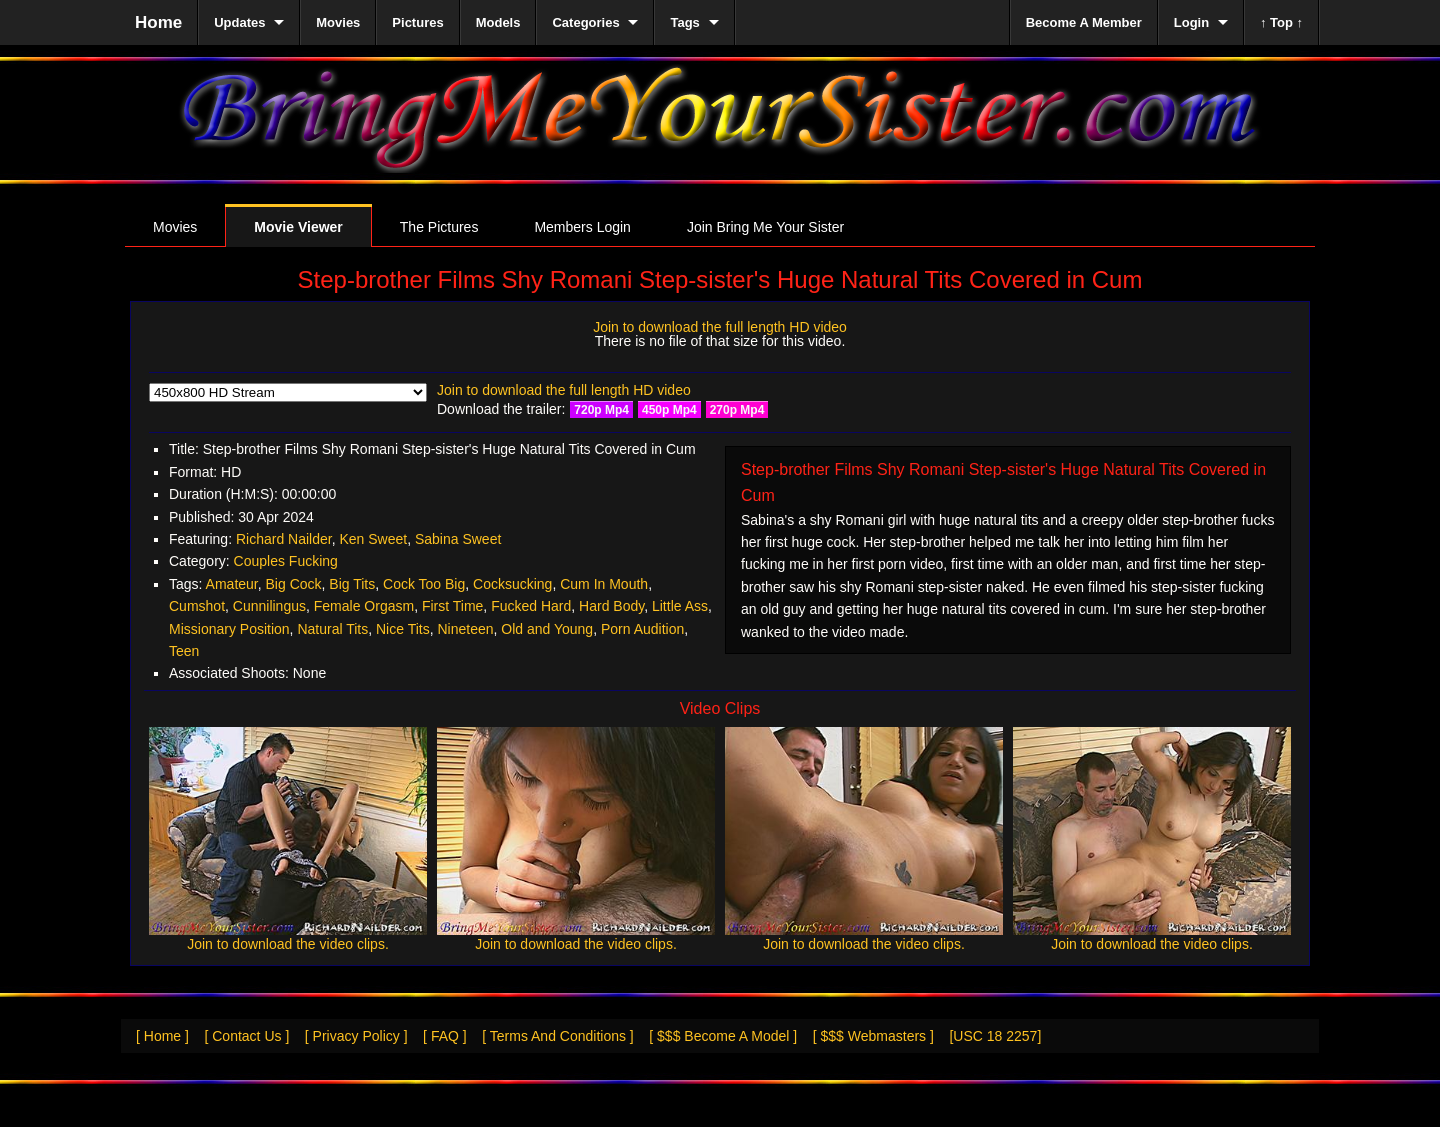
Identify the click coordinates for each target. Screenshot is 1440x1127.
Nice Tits (403, 629)
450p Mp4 (669, 410)
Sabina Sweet (458, 539)
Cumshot (197, 606)
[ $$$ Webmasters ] (873, 1036)
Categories (585, 22)
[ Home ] (162, 1036)
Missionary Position (229, 629)
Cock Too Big (424, 584)
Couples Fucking (286, 561)
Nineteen (465, 629)
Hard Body (611, 606)
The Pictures (439, 227)
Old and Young (547, 629)
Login (1191, 22)
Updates (239, 22)
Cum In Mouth (604, 584)
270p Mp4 (737, 410)
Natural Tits (332, 629)
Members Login (582, 227)
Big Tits (352, 584)
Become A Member (1084, 22)
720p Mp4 (601, 410)
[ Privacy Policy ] (356, 1036)
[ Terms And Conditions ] (557, 1036)
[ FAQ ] (445, 1036)
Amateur (232, 584)
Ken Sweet (373, 539)
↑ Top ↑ (1281, 22)
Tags (684, 22)
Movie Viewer (298, 227)
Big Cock (294, 584)
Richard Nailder (284, 539)
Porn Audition (642, 629)
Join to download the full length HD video (720, 327)
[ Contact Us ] (246, 1036)
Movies (175, 227)
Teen (184, 651)
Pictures (417, 22)
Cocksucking (512, 584)
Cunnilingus (269, 606)
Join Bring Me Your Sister (765, 227)
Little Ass (680, 606)
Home (158, 22)
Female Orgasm (364, 606)
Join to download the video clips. (288, 944)
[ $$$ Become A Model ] (723, 1036)
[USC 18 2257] (995, 1036)
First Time (452, 606)
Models (498, 22)
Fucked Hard (531, 606)
